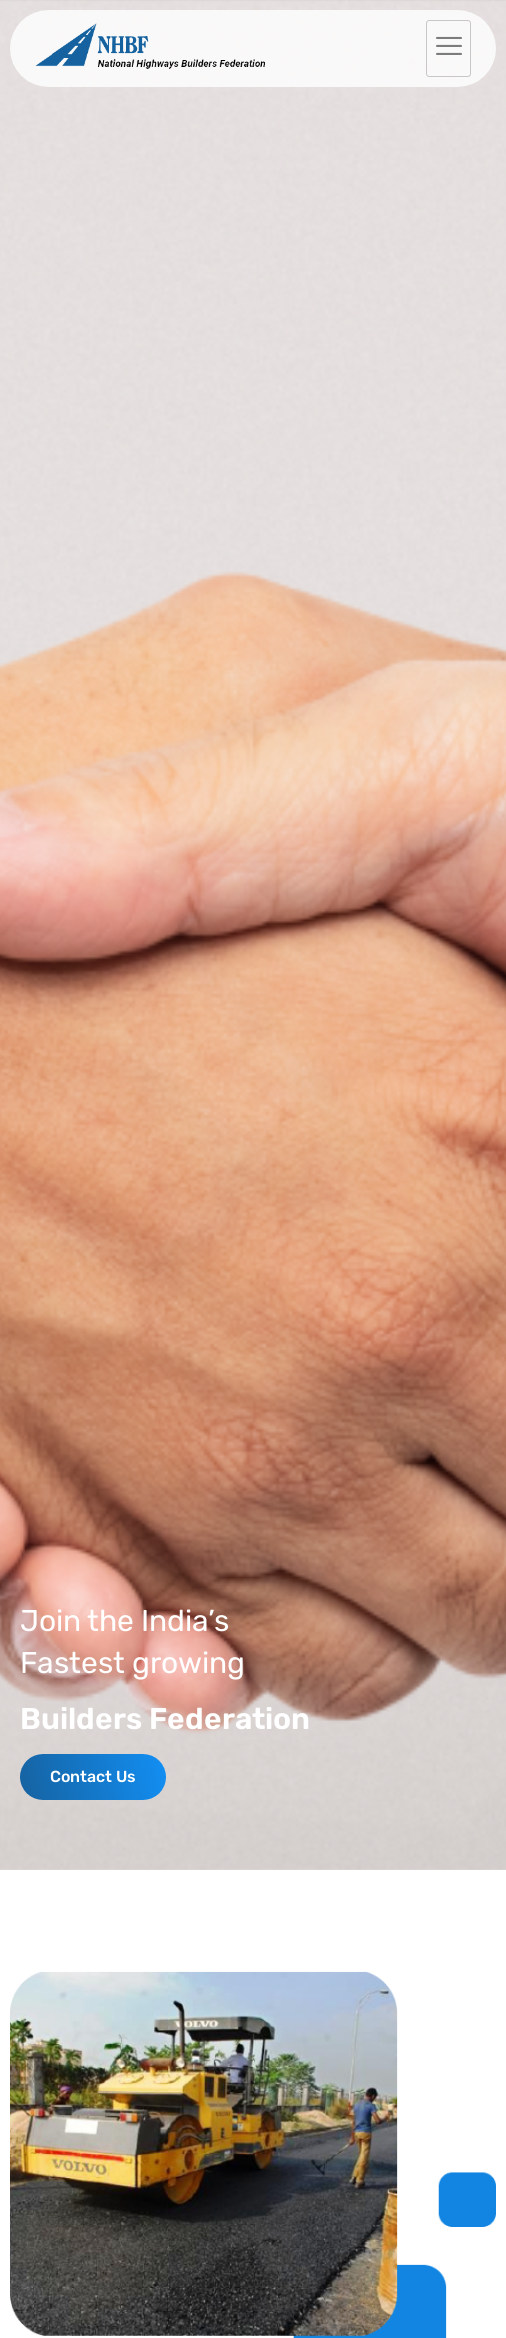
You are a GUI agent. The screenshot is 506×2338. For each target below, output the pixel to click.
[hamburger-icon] (448, 48)
